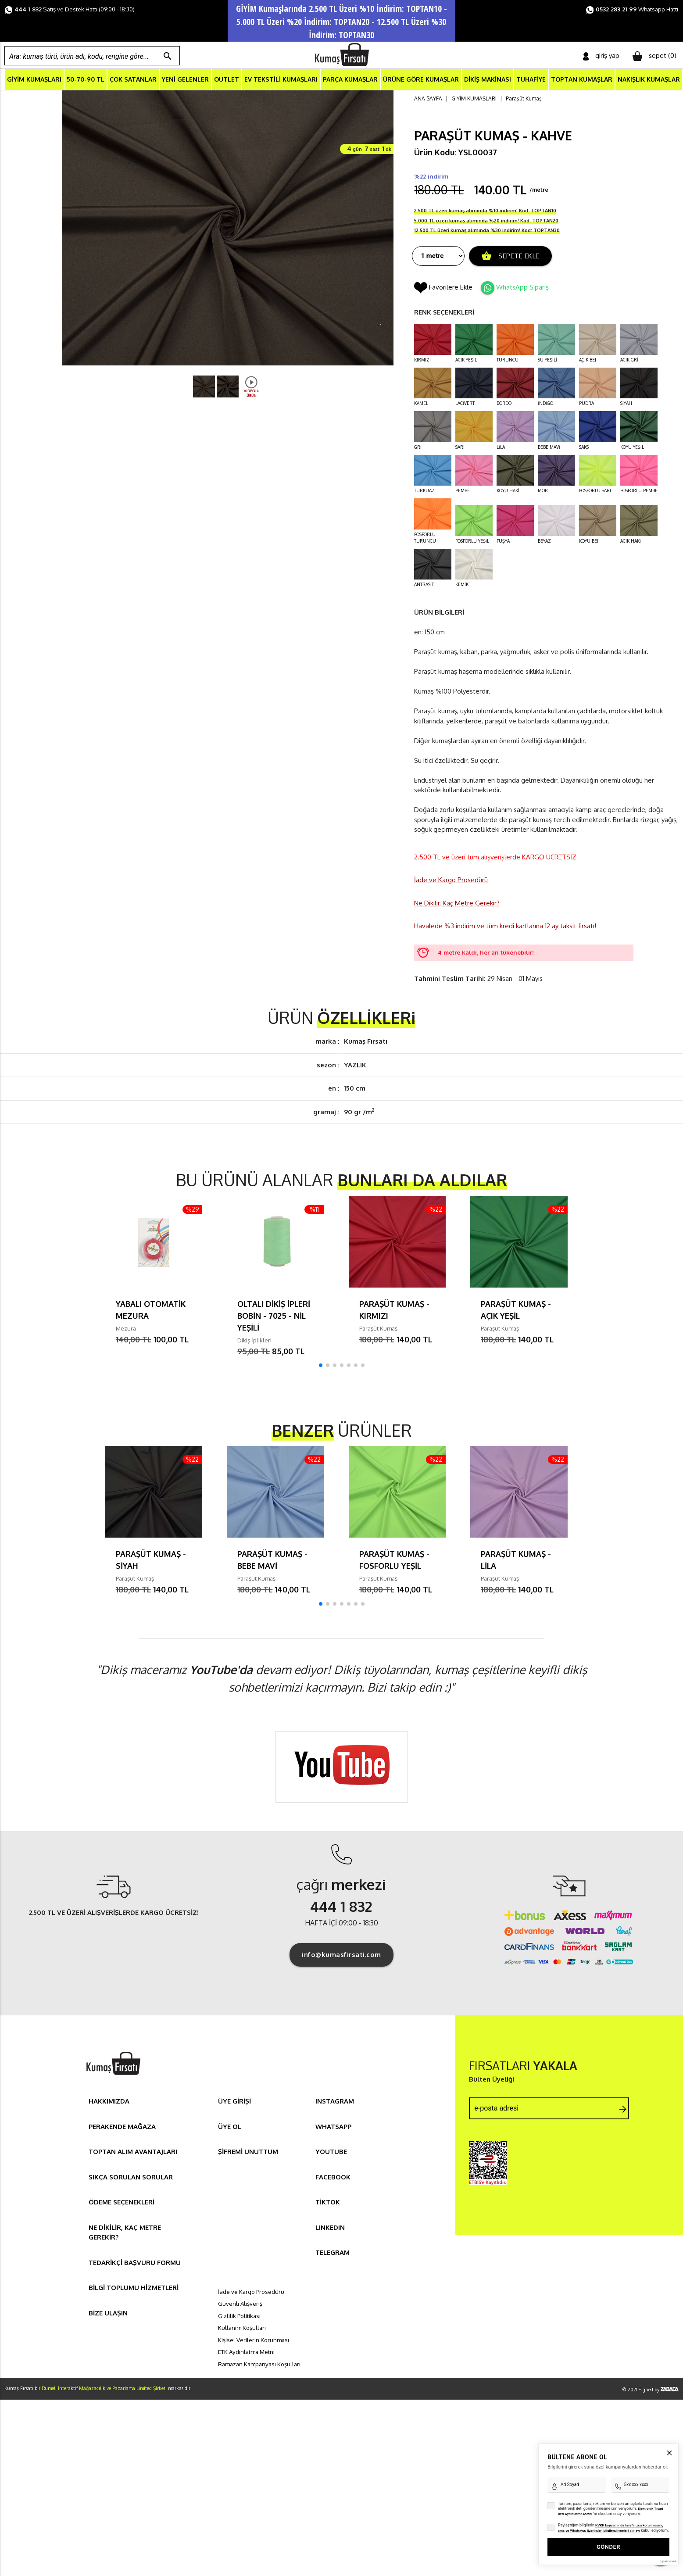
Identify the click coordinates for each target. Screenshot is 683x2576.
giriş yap (601, 56)
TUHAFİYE (531, 80)
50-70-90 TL (85, 80)
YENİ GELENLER (185, 80)
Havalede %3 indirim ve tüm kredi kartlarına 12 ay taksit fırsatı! (505, 927)
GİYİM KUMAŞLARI (34, 80)
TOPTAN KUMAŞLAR (581, 80)
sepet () (654, 56)
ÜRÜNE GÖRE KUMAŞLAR (421, 80)
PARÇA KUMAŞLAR (350, 80)
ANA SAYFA (428, 100)
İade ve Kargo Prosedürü (451, 881)
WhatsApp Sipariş (522, 288)
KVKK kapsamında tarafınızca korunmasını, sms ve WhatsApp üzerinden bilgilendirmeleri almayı (610, 2495)
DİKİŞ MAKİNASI (487, 80)
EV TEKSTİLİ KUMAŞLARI (281, 80)
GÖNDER (608, 2514)
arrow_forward (623, 2111)
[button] (320, 1367)
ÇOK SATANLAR (133, 80)
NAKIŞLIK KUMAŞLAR (649, 80)
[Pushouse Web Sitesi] (667, 2528)
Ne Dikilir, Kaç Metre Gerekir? (457, 904)
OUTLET (226, 80)
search (167, 56)
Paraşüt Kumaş (524, 100)
